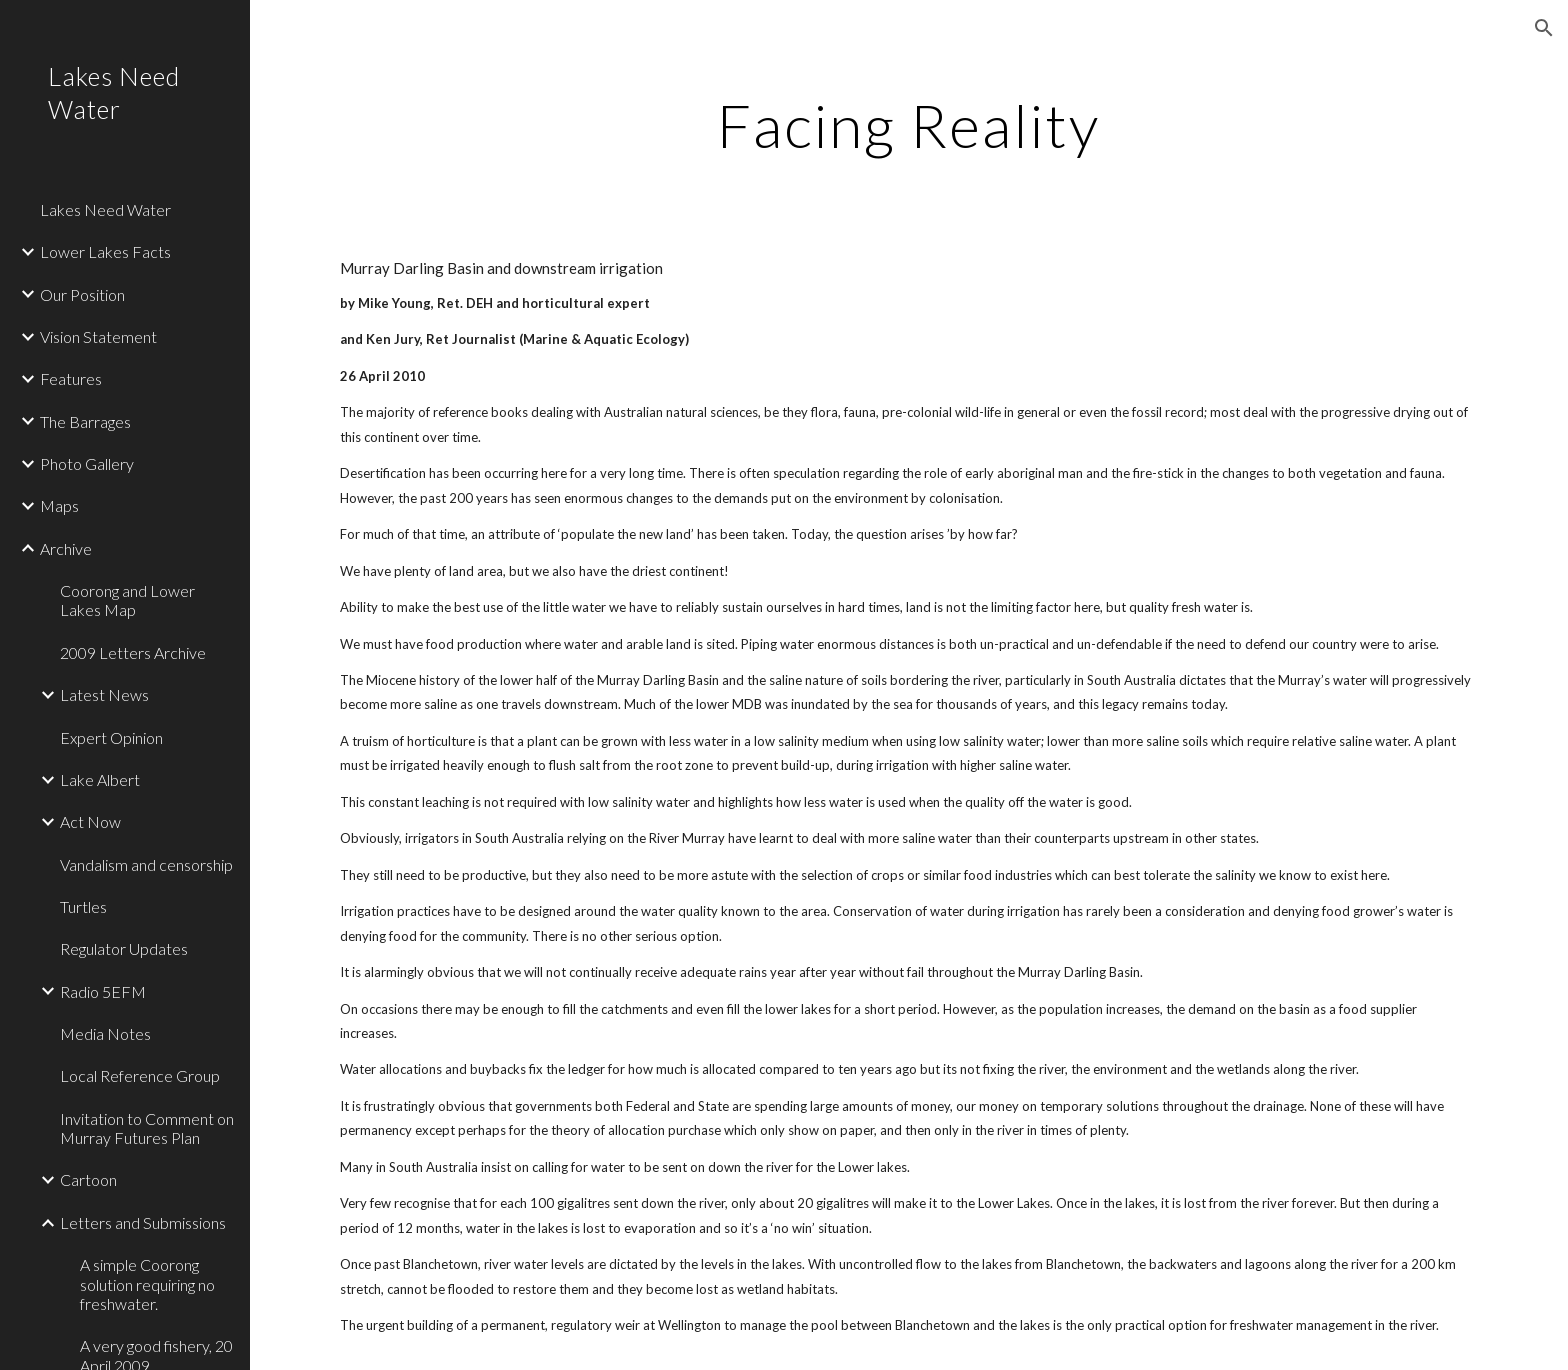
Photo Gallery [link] (87, 463)
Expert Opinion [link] (111, 737)
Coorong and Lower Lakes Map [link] (127, 600)
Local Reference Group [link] (140, 1075)
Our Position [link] (82, 294)
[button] (1544, 28)
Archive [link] (66, 548)
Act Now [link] (90, 821)
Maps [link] (59, 505)
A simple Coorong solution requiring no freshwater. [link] (147, 1284)
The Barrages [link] (85, 421)
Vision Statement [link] (98, 336)
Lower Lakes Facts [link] (105, 251)
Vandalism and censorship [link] (146, 864)
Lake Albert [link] (100, 779)
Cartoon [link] (88, 1179)
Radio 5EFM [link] (103, 991)
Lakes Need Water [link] (105, 209)
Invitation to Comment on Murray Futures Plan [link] (147, 1128)
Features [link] (71, 378)
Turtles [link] (83, 906)
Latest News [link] (104, 694)
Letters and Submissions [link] (143, 1222)
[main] (909, 125)
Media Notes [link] (105, 1033)
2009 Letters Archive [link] (133, 652)
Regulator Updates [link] (124, 948)
